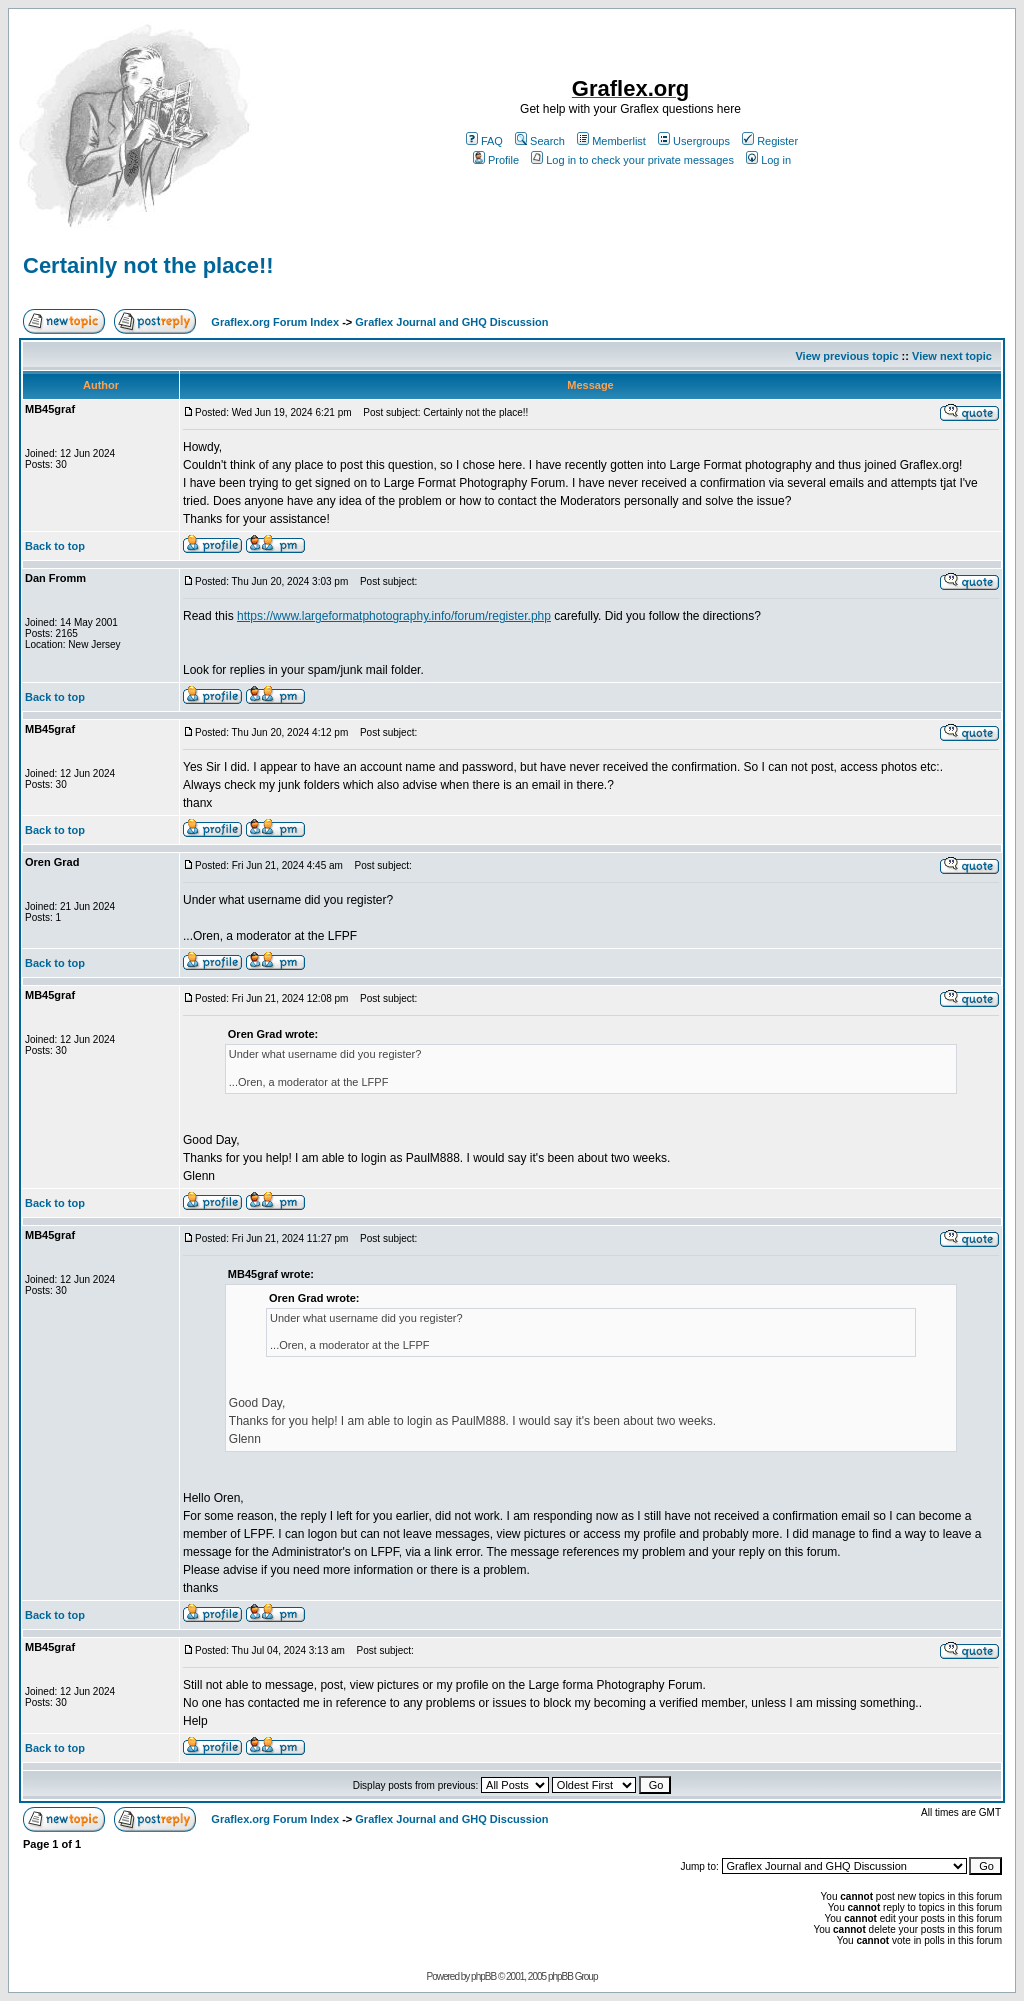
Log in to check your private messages (632, 160)
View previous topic (846, 356)
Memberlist (611, 141)
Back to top (55, 546)
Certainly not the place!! (148, 265)
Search (540, 141)
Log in (768, 160)
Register (770, 141)
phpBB (483, 1976)
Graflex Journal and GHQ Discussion (451, 322)
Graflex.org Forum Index (275, 322)
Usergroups (694, 141)
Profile (496, 160)
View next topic (952, 356)
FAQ (484, 141)
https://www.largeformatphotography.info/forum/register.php (394, 616)
